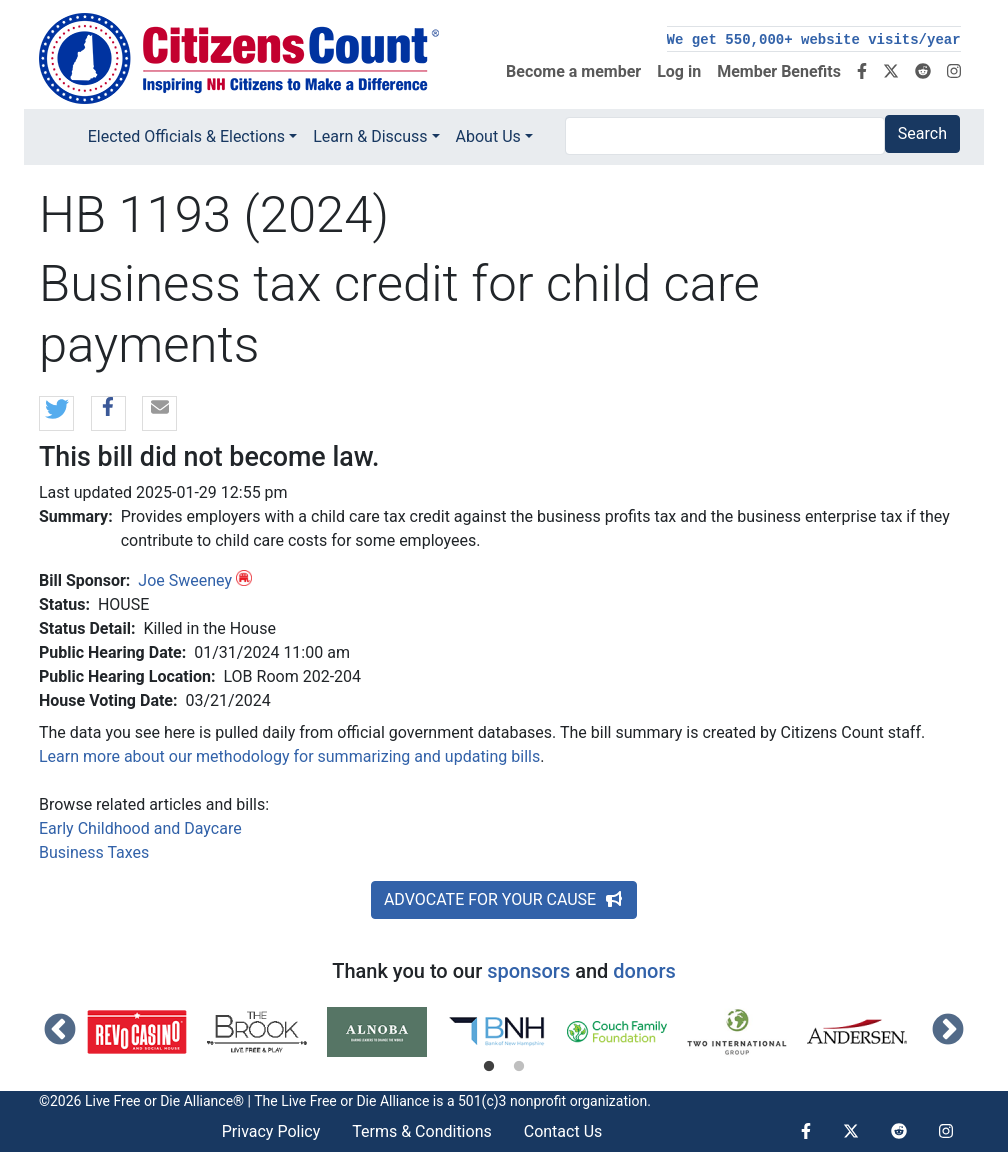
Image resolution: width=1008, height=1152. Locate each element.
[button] (56, 414)
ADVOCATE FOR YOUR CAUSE (504, 899)
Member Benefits (779, 71)
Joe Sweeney (185, 580)
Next (948, 1031)
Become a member (573, 71)
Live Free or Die (328, 1101)
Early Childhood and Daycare (140, 828)
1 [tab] (489, 1067)
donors (644, 971)
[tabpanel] (147, 1032)
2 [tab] (519, 1067)
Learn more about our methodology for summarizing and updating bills (289, 756)
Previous (60, 1031)
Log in (679, 71)
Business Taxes (94, 852)
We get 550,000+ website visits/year (814, 40)
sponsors (528, 971)
